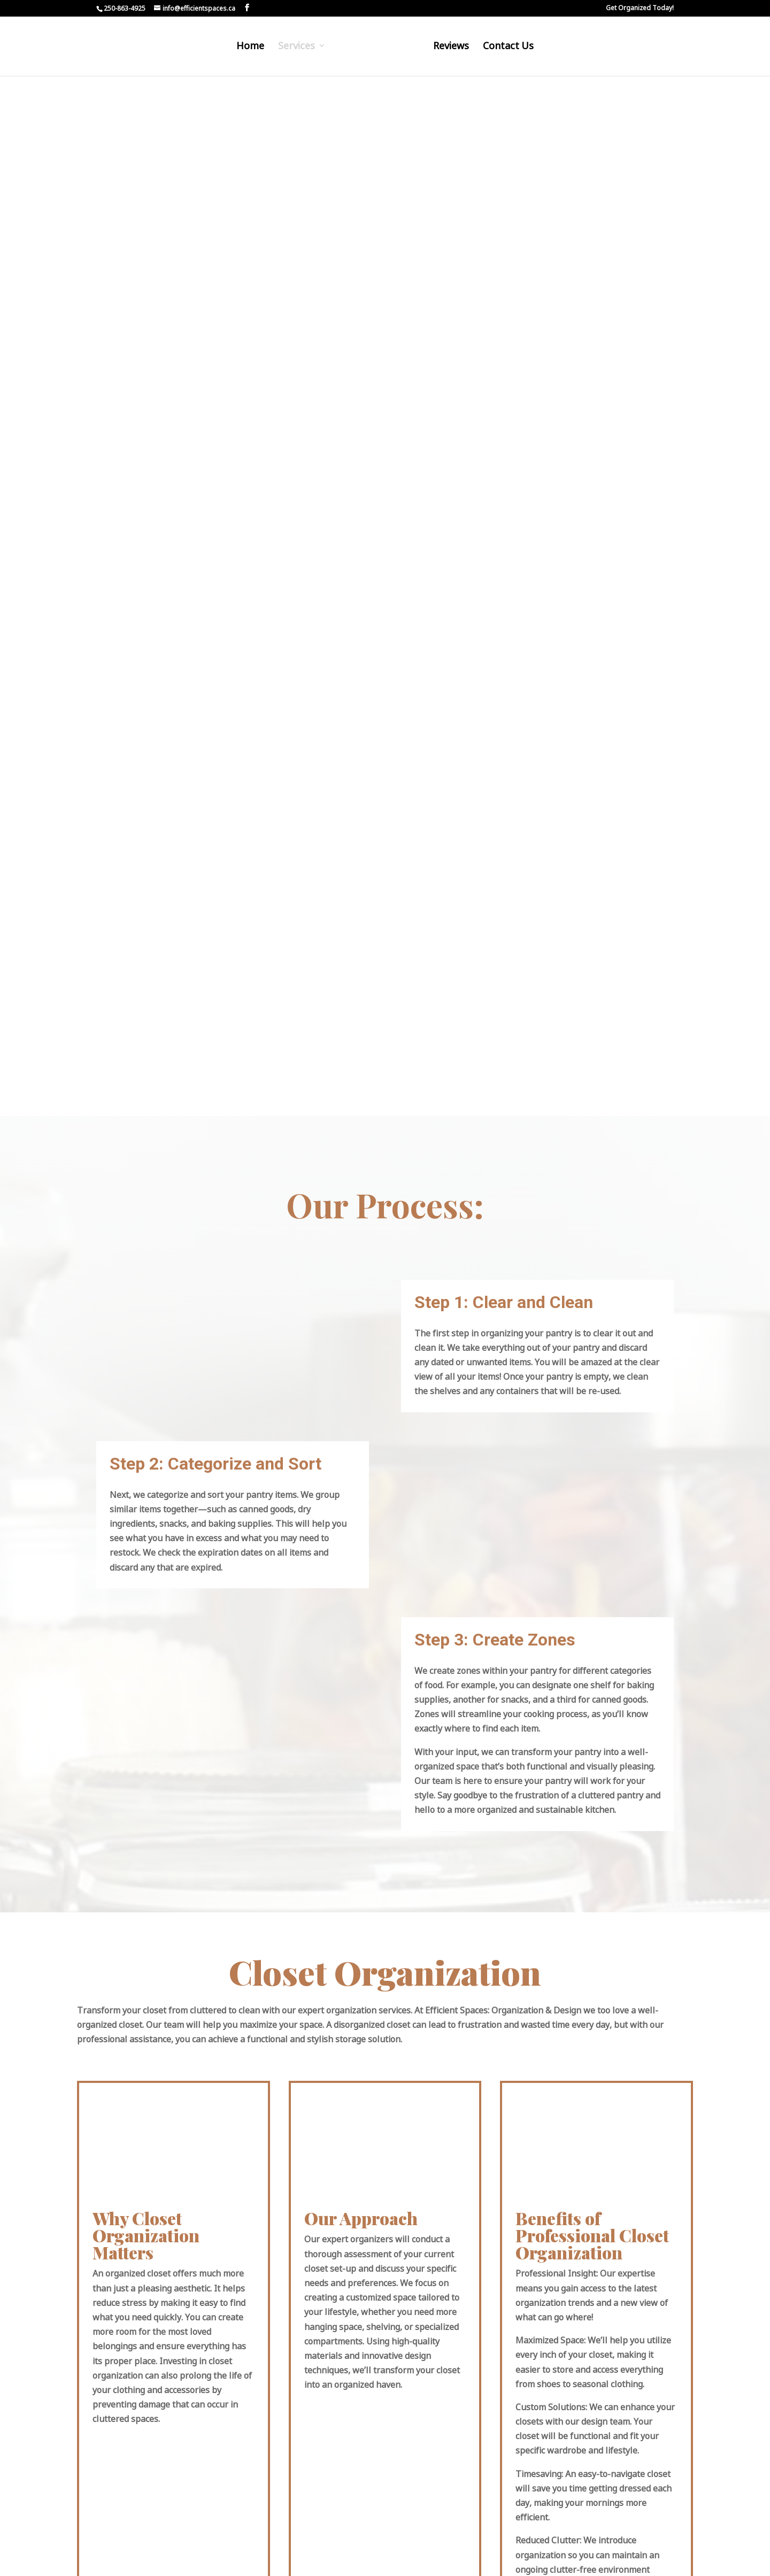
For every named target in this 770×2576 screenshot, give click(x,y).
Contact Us (506, 49)
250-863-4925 (124, 8)
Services (298, 49)
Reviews (449, 49)
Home (252, 49)
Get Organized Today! (640, 8)
